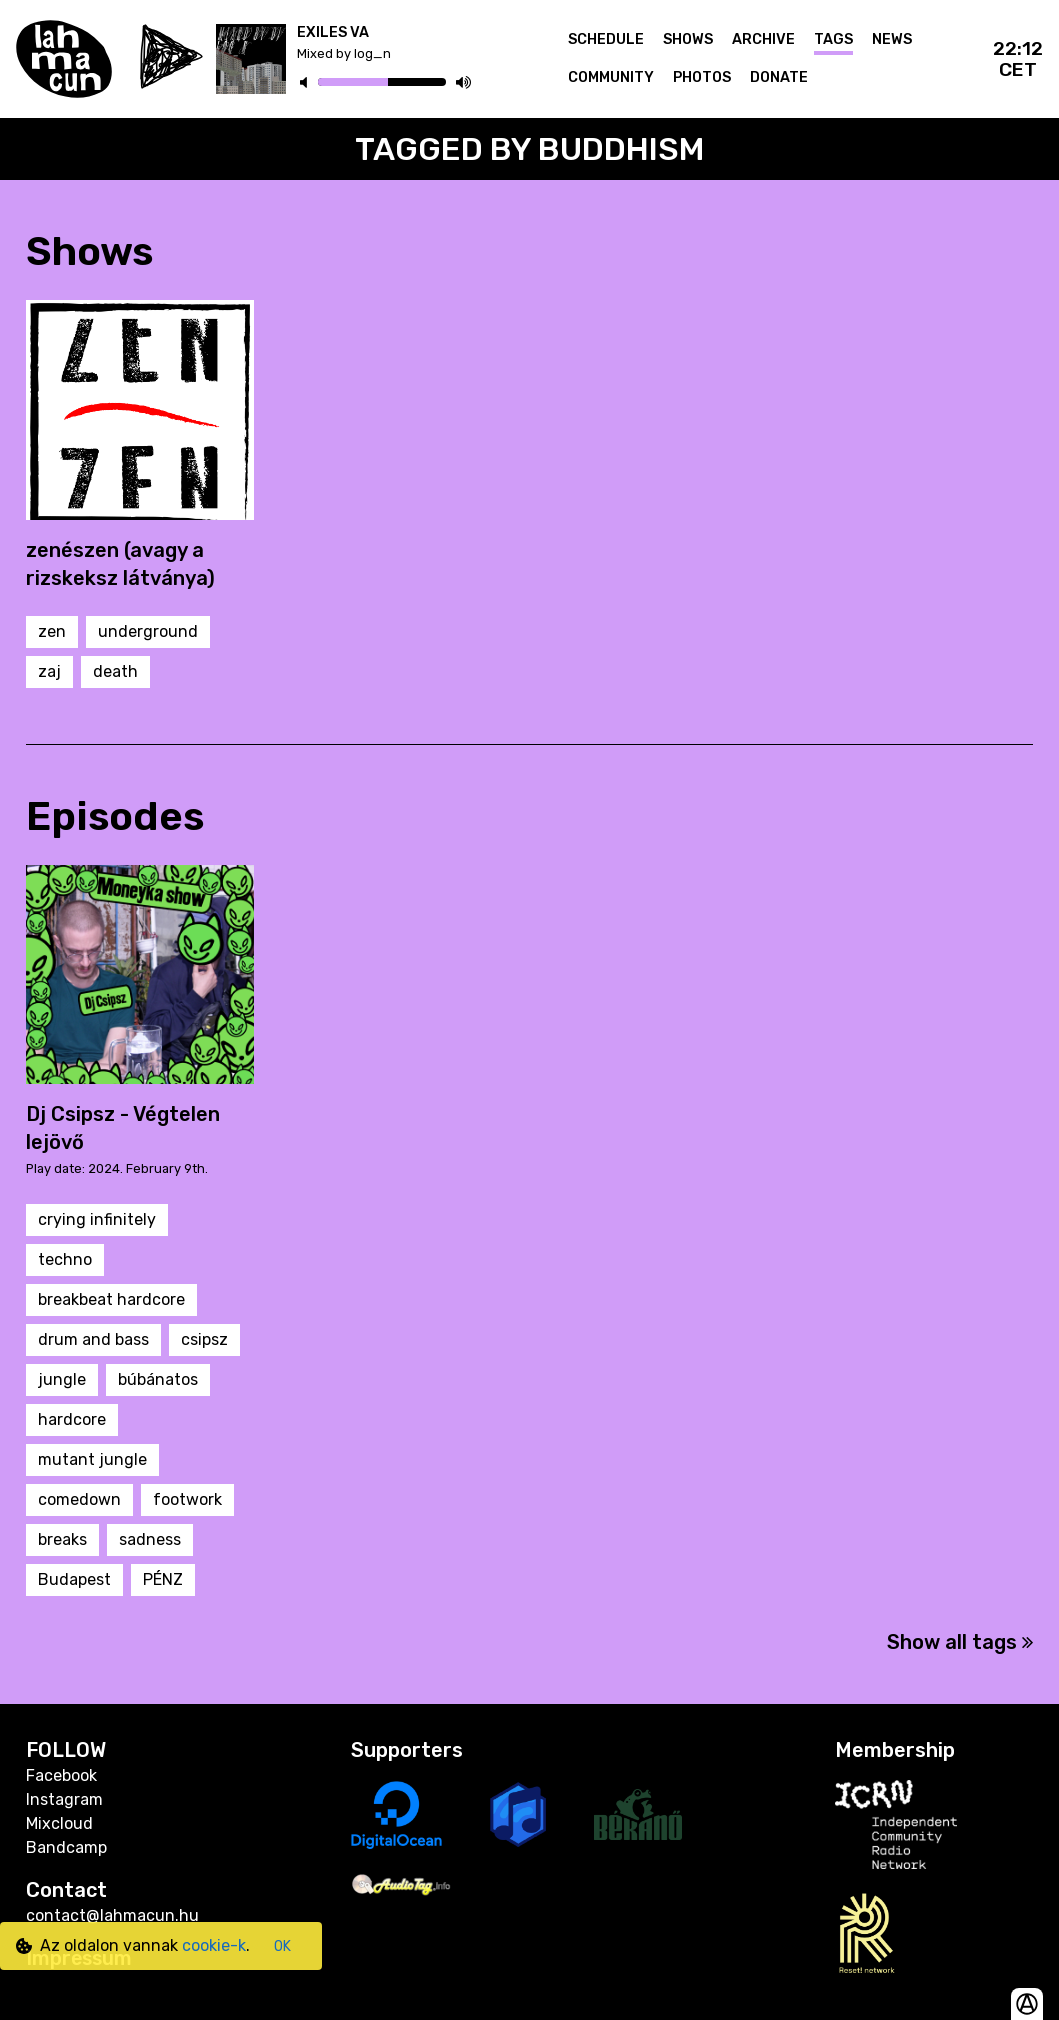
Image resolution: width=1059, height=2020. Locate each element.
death (115, 671)
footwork (187, 1499)
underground (148, 631)
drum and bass (93, 1339)
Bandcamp (66, 1847)
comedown (79, 1499)
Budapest (74, 1579)
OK (282, 1946)
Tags (833, 39)
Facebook (61, 1775)
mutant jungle (92, 1459)
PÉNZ (163, 1579)
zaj (49, 671)
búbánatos (158, 1379)
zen (52, 631)
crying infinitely (97, 1219)
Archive (763, 39)
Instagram (64, 1799)
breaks (62, 1539)
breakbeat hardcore (111, 1299)
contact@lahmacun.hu (112, 1915)
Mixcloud (59, 1823)
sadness (150, 1539)
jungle (62, 1379)
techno (65, 1259)
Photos (702, 77)
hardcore (72, 1419)
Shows (688, 39)
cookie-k (214, 1945)
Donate (779, 77)
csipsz (204, 1339)
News (892, 39)
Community (611, 77)
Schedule (606, 39)
